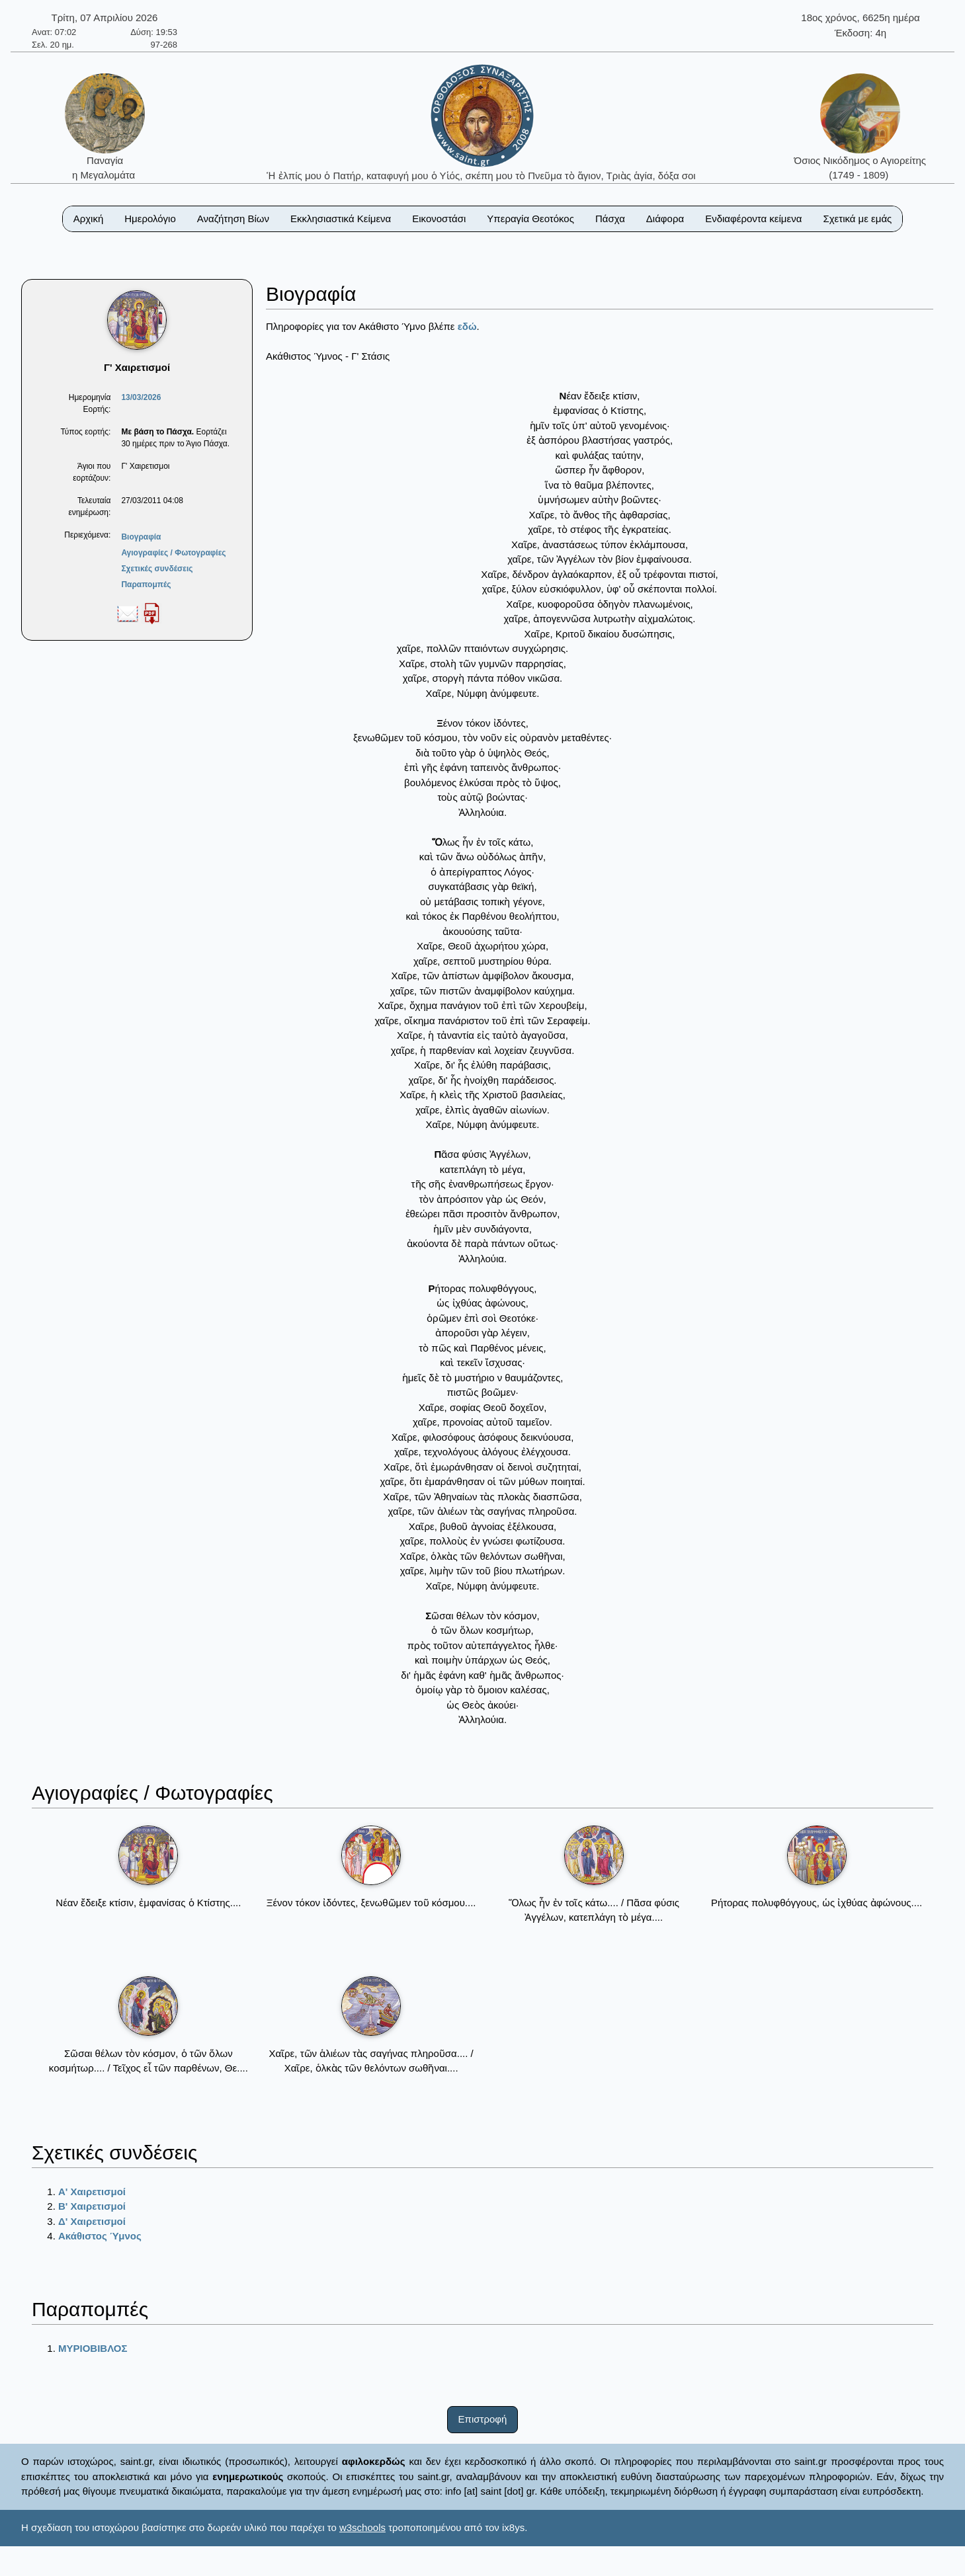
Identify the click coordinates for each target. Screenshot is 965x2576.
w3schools (362, 2527)
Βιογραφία (141, 537)
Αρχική (88, 218)
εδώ (467, 326)
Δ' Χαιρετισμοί (92, 2221)
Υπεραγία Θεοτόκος (530, 218)
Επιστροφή (482, 2419)
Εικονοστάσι (439, 218)
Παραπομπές (146, 584)
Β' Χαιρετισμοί (92, 2206)
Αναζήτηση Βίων (233, 218)
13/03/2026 (141, 397)
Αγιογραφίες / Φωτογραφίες (173, 552)
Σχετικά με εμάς (857, 218)
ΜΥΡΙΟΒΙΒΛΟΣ (92, 2348)
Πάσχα (610, 218)
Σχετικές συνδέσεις (156, 568)
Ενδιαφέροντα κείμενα (753, 218)
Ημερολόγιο (150, 218)
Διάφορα (665, 218)
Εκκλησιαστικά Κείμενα (340, 218)
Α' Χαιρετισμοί (92, 2191)
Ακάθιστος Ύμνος (100, 2235)
